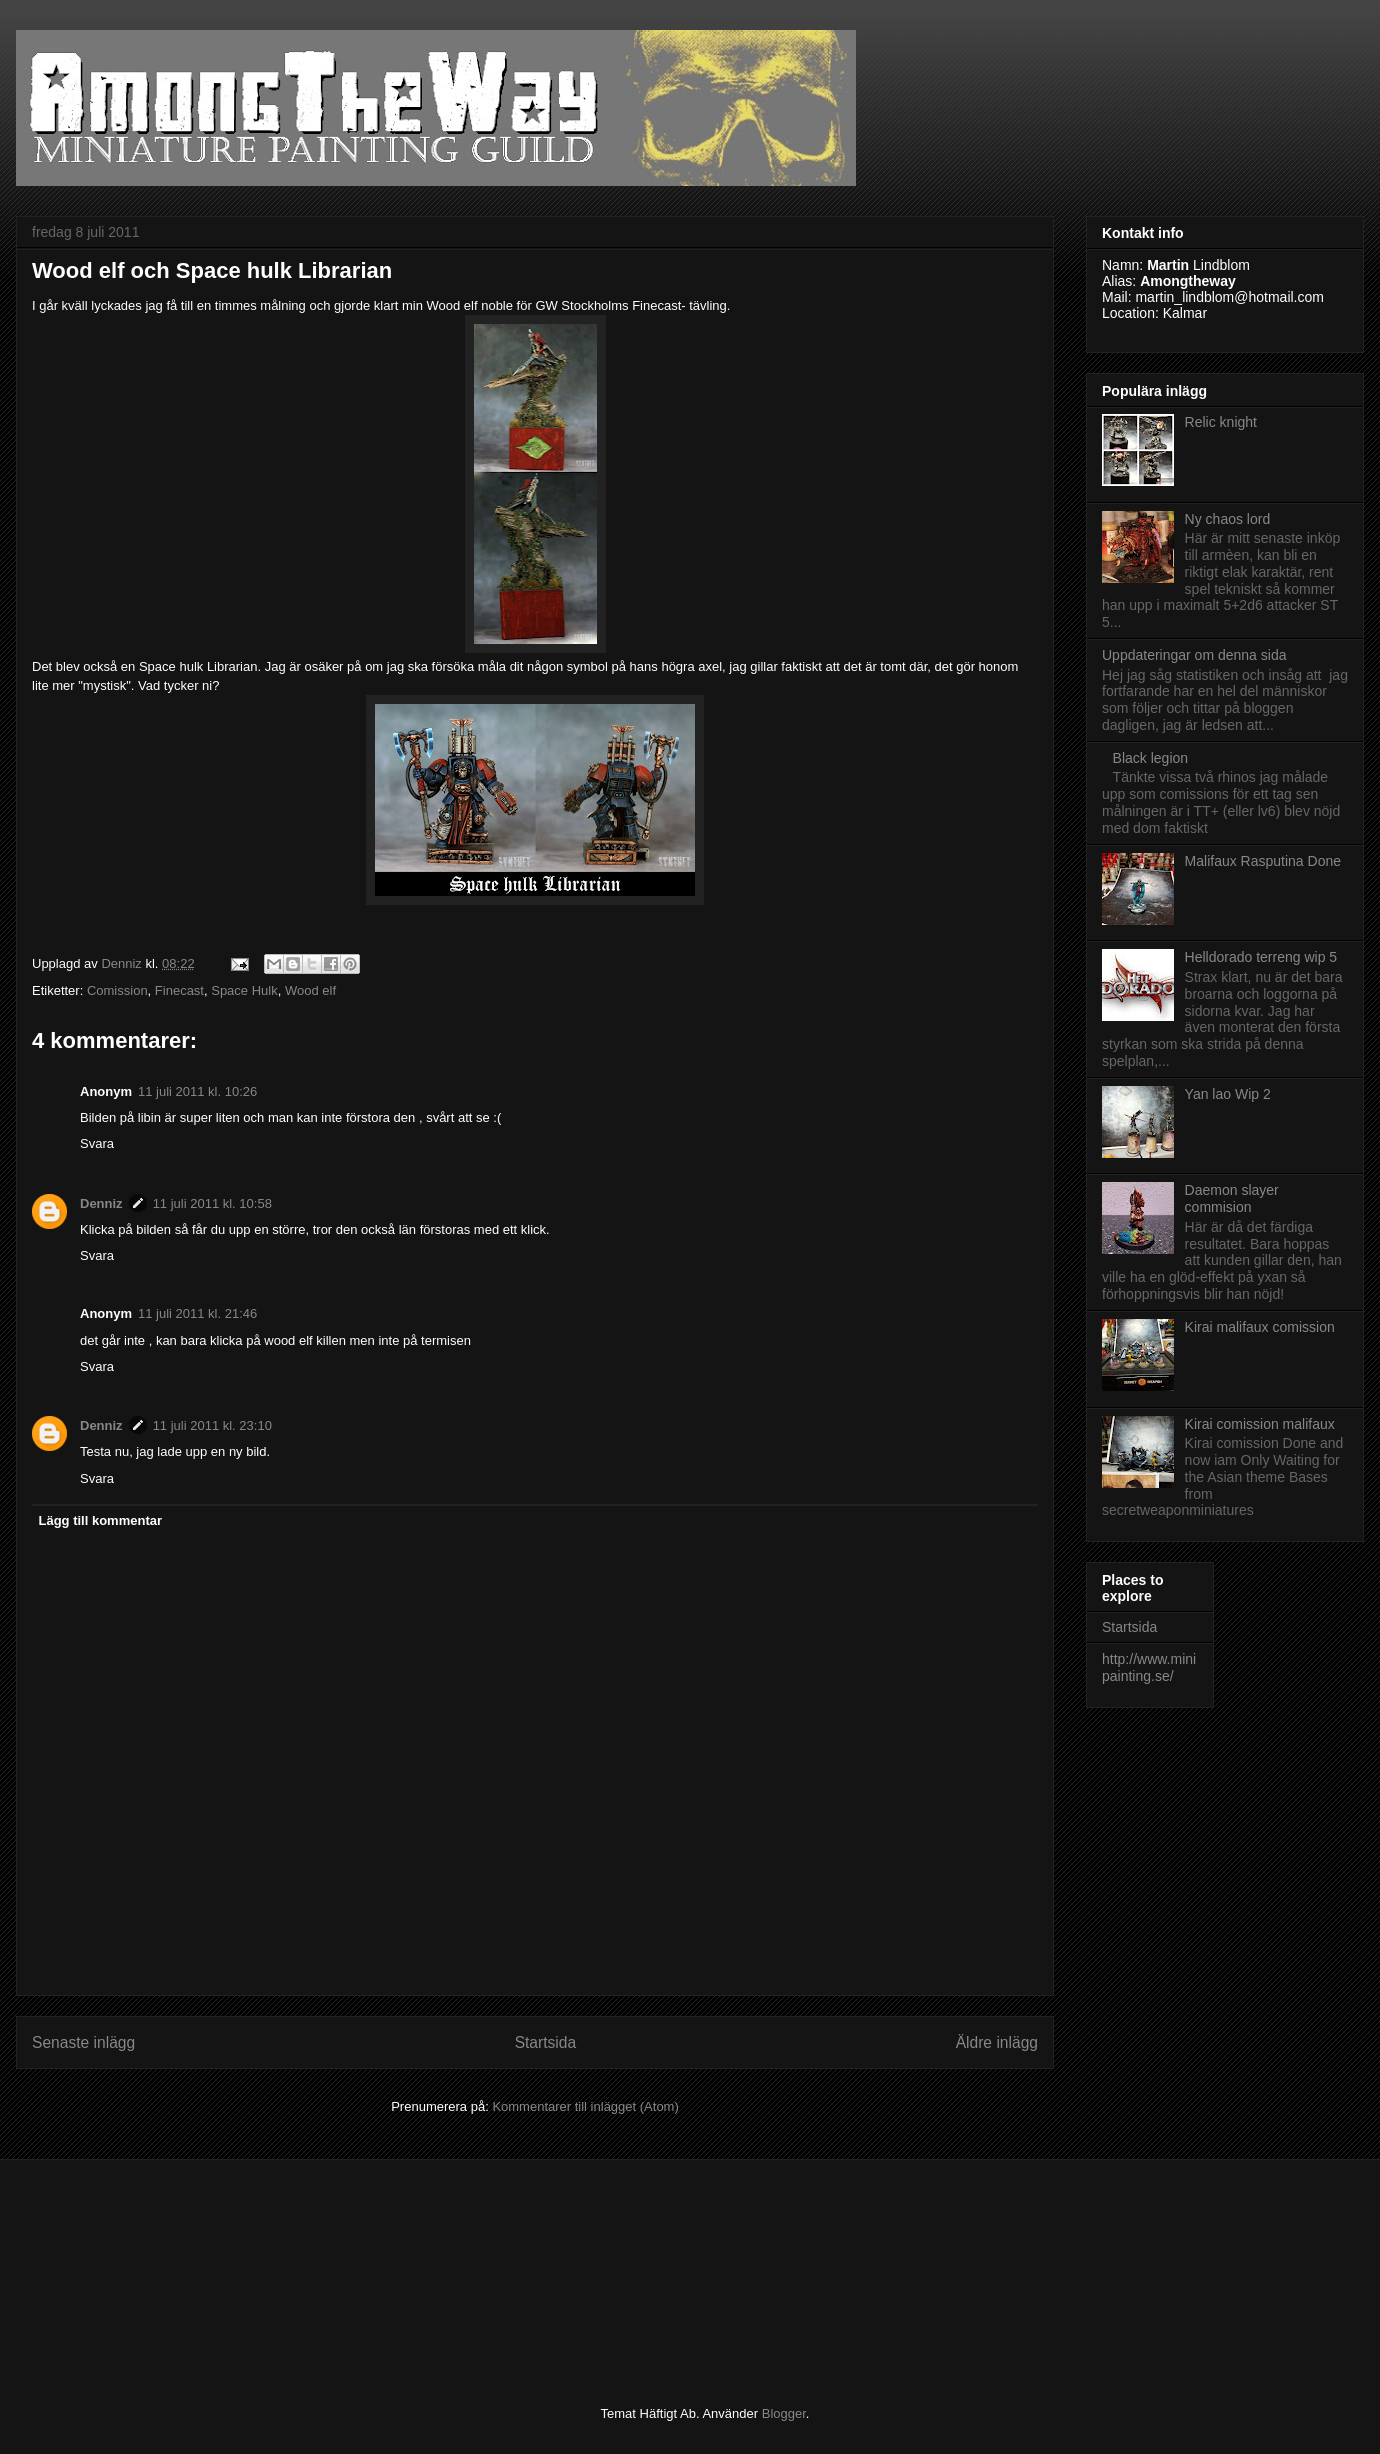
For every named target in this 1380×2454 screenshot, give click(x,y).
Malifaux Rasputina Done (1263, 861)
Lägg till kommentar (101, 1520)
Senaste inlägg (83, 2042)
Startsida (546, 2042)
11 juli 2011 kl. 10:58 (212, 1203)
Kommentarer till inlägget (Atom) (585, 2106)
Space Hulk (244, 990)
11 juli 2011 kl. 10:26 (197, 1091)
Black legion (1151, 758)
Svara (97, 1143)
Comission (117, 990)
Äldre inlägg (997, 2042)
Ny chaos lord (1228, 519)
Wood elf (310, 990)
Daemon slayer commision (1232, 1198)
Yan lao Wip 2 (1228, 1094)
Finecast (179, 990)
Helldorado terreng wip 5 (1261, 957)
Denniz (101, 1203)
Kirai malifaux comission (1260, 1327)
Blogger (784, 2413)
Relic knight (1221, 422)
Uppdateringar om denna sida (1194, 655)
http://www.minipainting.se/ (1149, 1667)
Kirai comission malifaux (1260, 1424)
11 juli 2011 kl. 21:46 (197, 1313)
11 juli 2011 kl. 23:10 (212, 1425)
